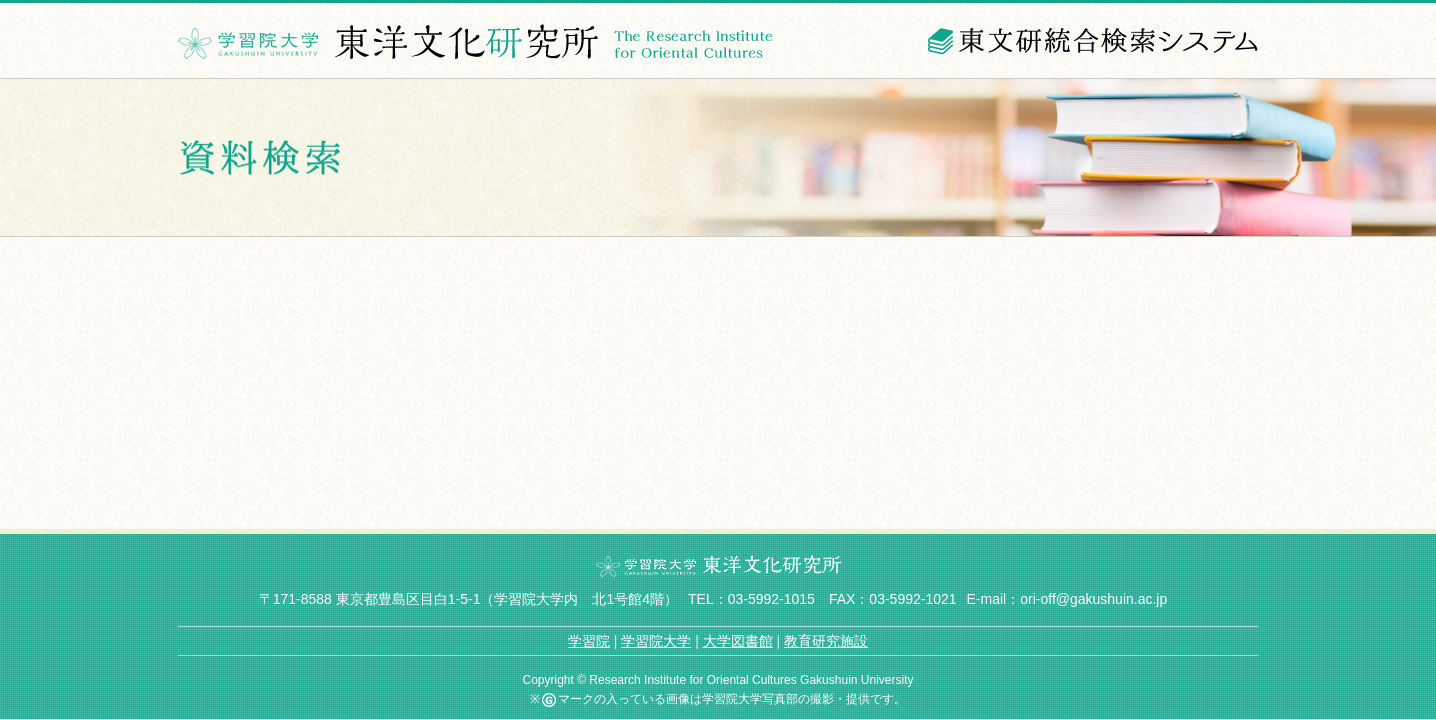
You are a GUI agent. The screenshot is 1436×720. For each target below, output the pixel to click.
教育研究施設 (826, 641)
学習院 (589, 641)
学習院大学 (656, 641)
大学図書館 (738, 641)
